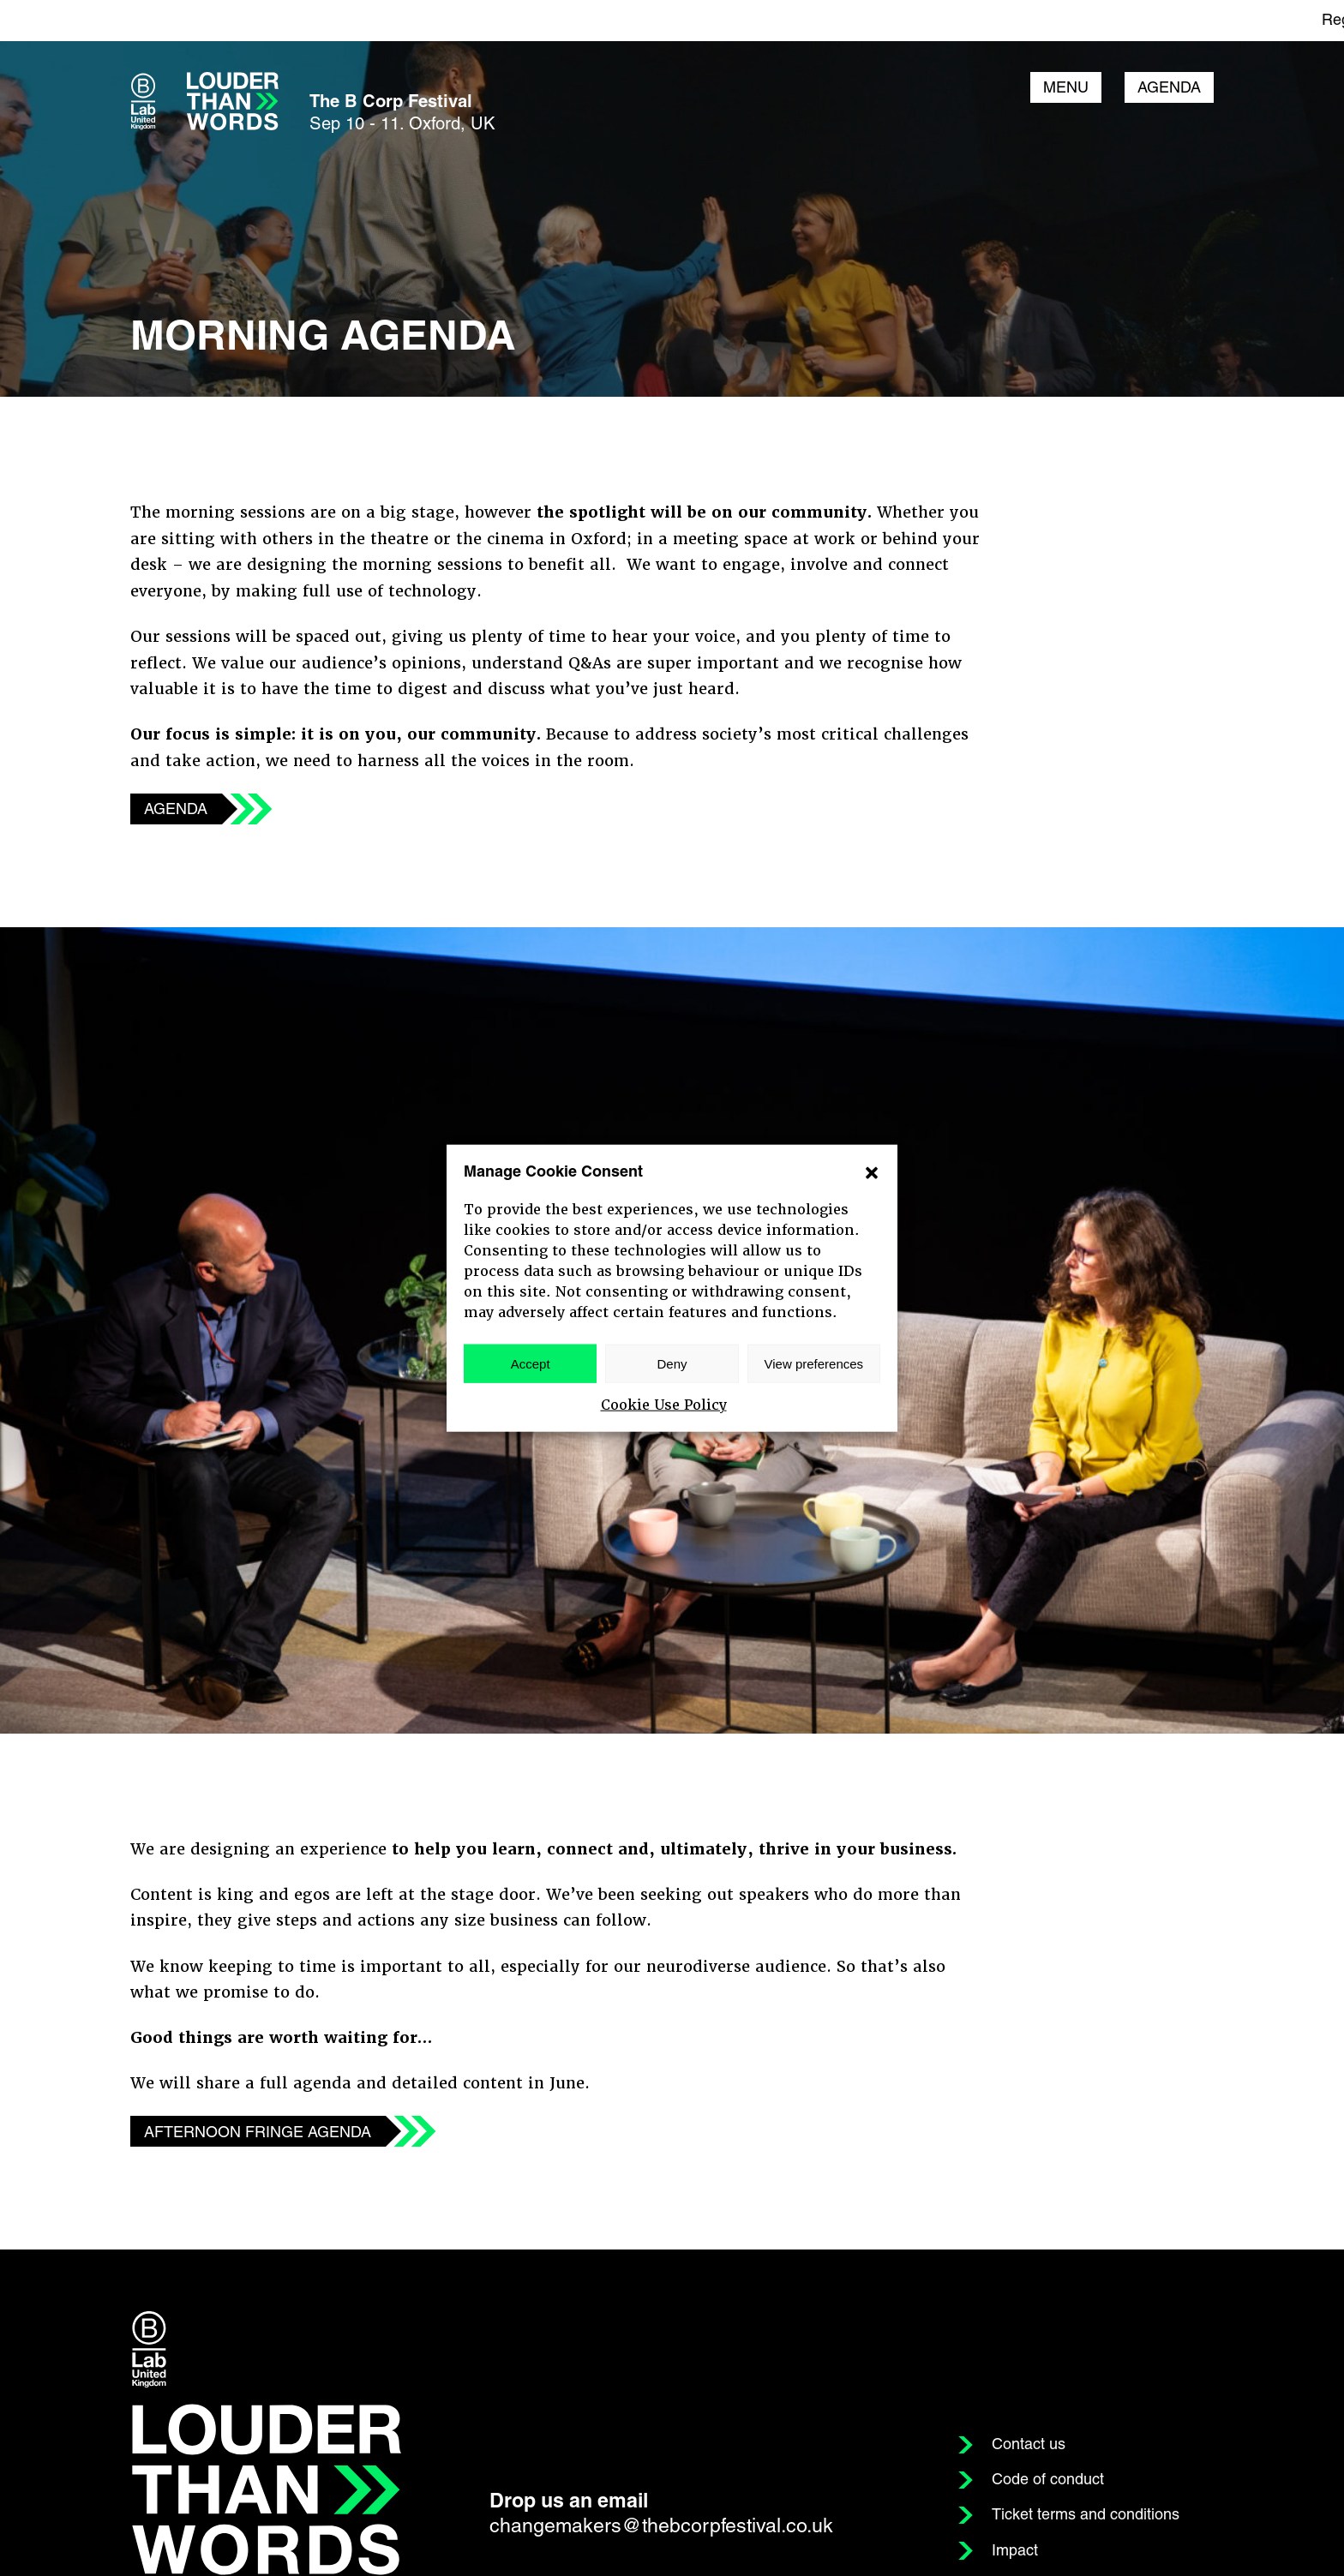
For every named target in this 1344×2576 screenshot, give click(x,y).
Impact (1015, 2552)
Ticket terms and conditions (1085, 2516)
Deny (672, 1363)
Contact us (1028, 2445)
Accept (530, 1363)
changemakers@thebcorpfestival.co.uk (661, 2527)
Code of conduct (1048, 2481)
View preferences (814, 1363)
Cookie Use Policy (664, 1405)
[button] (871, 1172)
